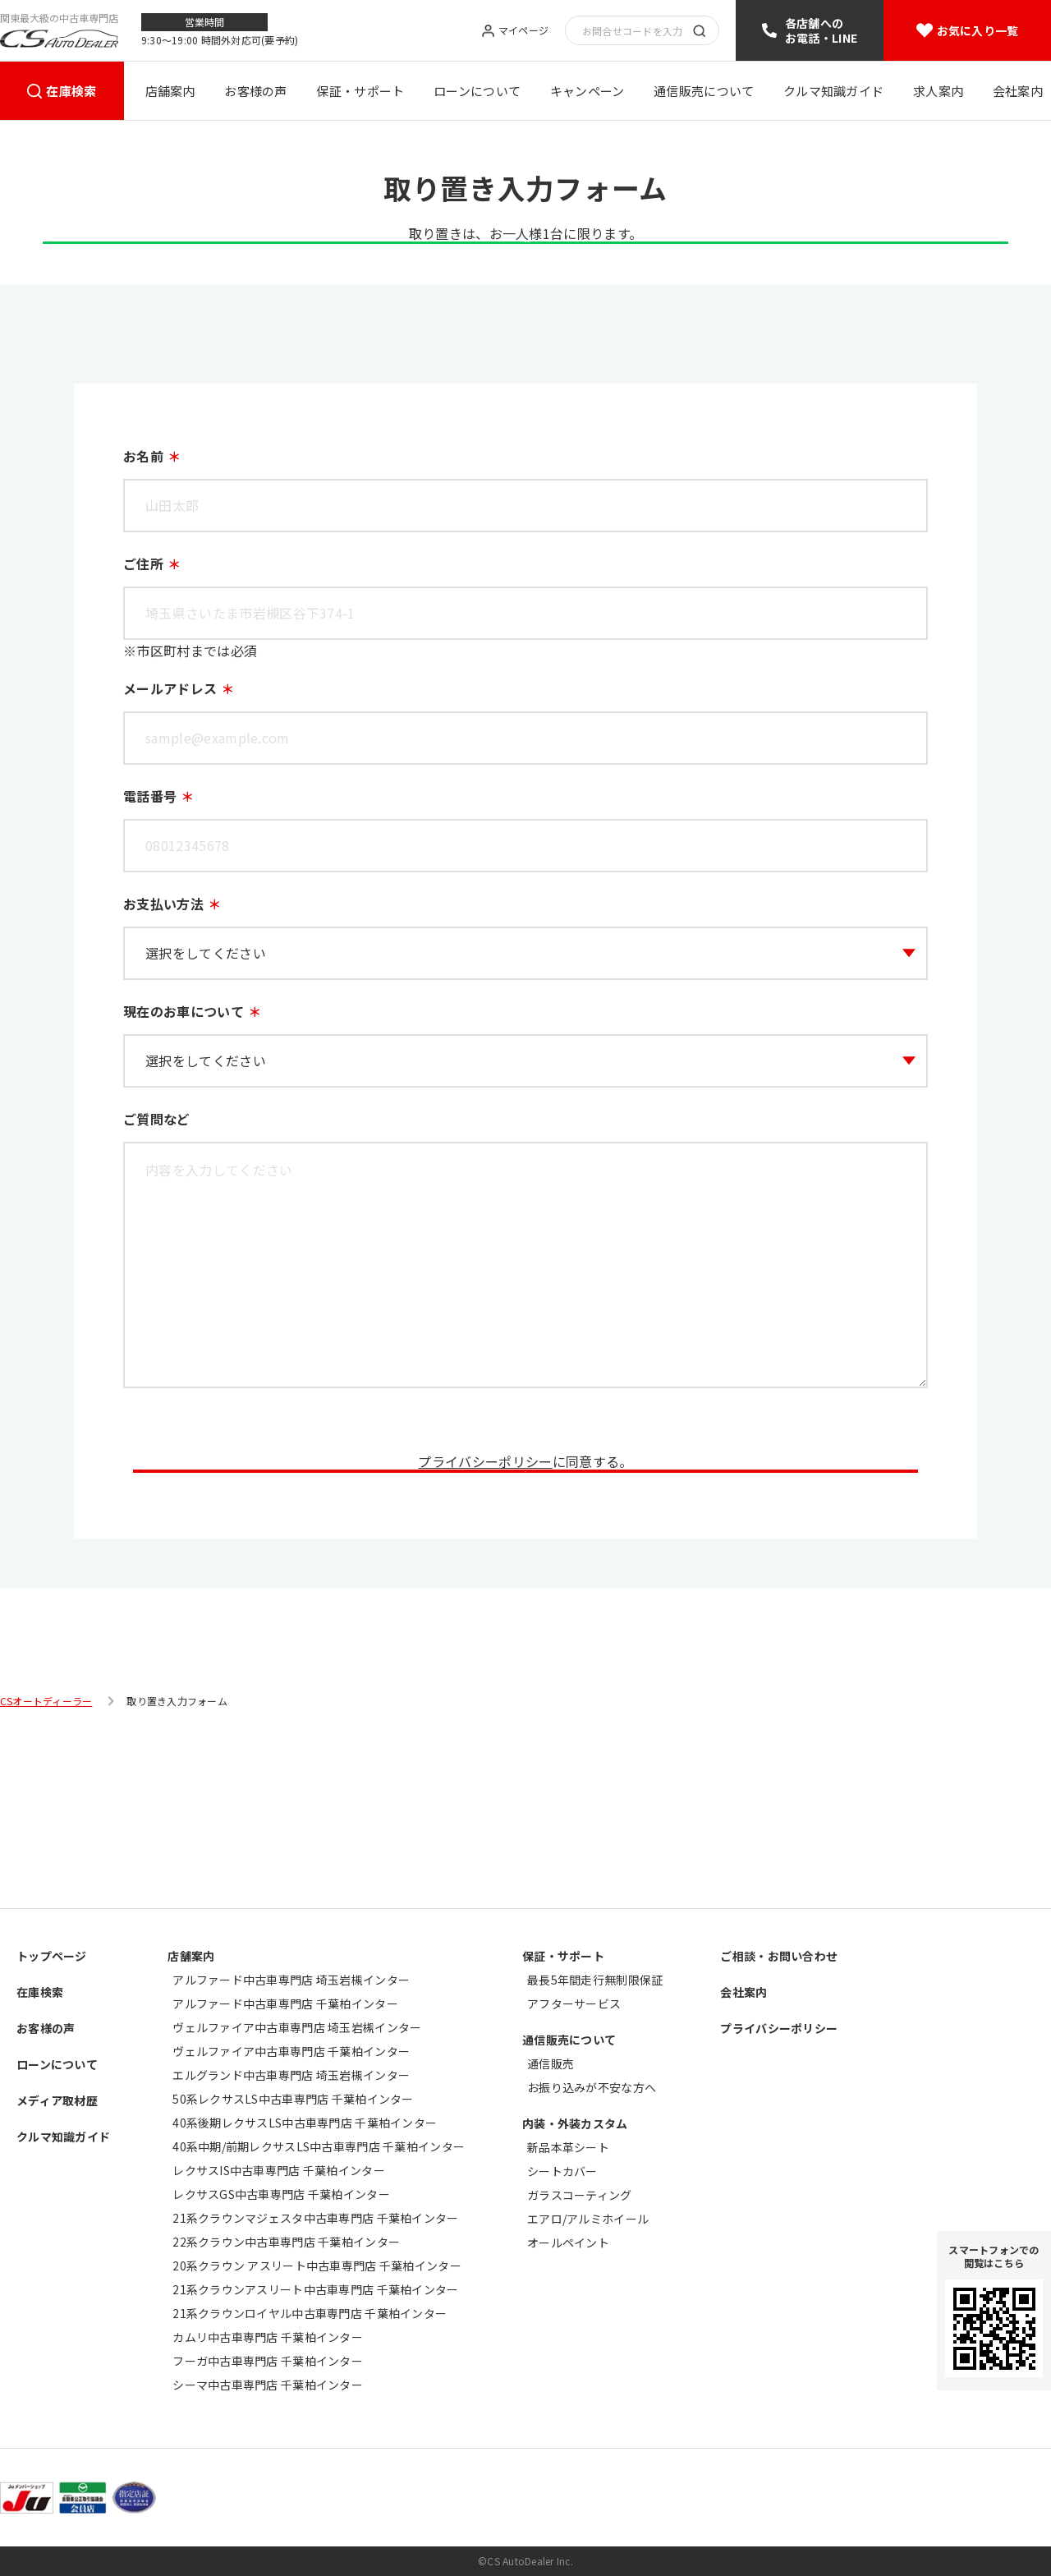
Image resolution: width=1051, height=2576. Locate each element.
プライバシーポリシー (485, 1531)
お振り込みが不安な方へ (591, 2087)
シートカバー (562, 2171)
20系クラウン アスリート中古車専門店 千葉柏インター (316, 2265)
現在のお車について (183, 1081)
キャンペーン (587, 90)
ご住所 (143, 633)
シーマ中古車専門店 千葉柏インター (267, 2384)
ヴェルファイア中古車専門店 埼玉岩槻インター (296, 2027)
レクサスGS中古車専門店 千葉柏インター (281, 2194)
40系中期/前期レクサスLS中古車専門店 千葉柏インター (318, 2146)
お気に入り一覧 (978, 30)
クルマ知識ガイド (833, 90)
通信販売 (550, 2063)
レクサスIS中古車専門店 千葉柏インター (278, 2170)
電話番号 (150, 865)
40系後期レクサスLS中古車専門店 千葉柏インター (304, 2122)
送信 (525, 1611)
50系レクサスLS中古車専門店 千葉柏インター (292, 2098)
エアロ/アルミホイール (588, 2218)
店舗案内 (170, 90)
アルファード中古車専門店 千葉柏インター (285, 2003)
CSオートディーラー (46, 1872)
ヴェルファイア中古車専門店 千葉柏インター (291, 2051)
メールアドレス (170, 758)
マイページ (523, 31)
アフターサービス (574, 2003)
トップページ (51, 1956)
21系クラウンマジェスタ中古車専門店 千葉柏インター (315, 2218)
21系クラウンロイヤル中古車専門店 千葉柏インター (309, 2313)
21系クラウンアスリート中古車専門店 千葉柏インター (315, 2289)
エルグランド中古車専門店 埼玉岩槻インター (291, 2075)
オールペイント (568, 2242)
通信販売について (704, 90)
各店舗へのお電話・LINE (821, 30)
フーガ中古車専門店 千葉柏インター (267, 2361)
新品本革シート (568, 2147)
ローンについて (477, 90)
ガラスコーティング (579, 2195)
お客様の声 (255, 90)
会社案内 (1018, 90)
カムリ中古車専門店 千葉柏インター (267, 2337)
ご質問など (156, 1188)
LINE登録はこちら (525, 289)
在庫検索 (71, 90)
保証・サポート (360, 90)
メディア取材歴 (57, 2100)
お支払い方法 (163, 973)
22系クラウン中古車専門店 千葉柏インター (286, 2241)
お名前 (143, 525)
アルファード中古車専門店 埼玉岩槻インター (291, 1979)
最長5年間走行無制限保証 (595, 1979)
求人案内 (938, 90)
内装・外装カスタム (575, 2123)
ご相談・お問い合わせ (779, 1956)
